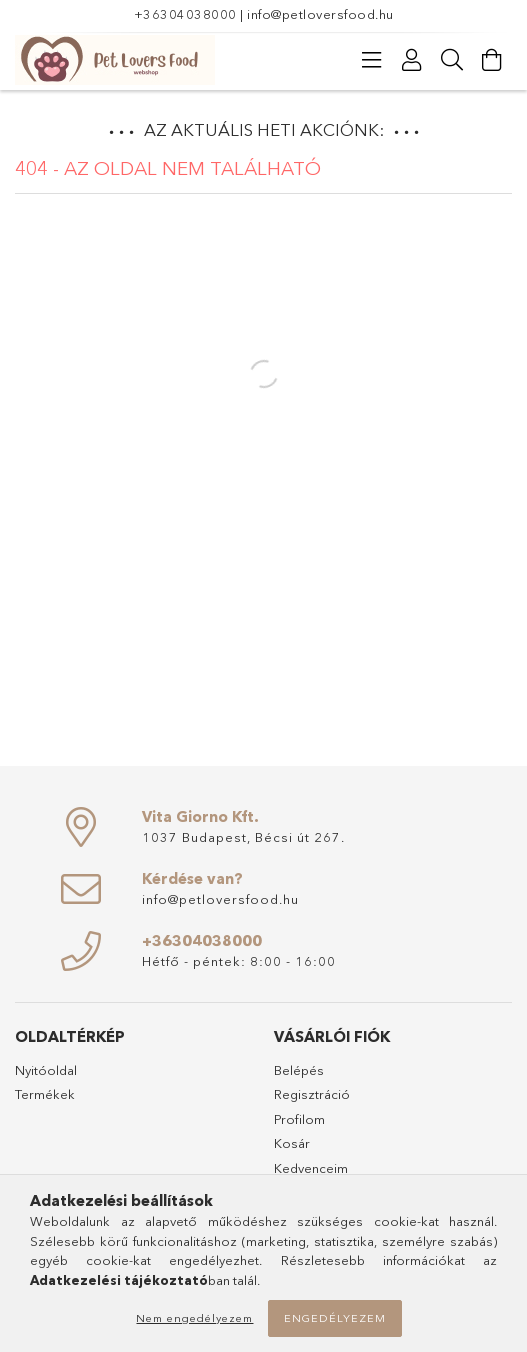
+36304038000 (185, 14)
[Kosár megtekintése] (492, 60)
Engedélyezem (335, 1318)
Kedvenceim (311, 1168)
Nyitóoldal (46, 1070)
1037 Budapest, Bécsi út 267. (243, 837)
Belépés (299, 1070)
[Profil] (412, 60)
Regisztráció (312, 1094)
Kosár (292, 1143)
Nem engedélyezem (194, 1318)
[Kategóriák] (372, 60)
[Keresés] (452, 60)
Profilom (299, 1119)
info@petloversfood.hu (320, 14)
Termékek (45, 1094)
